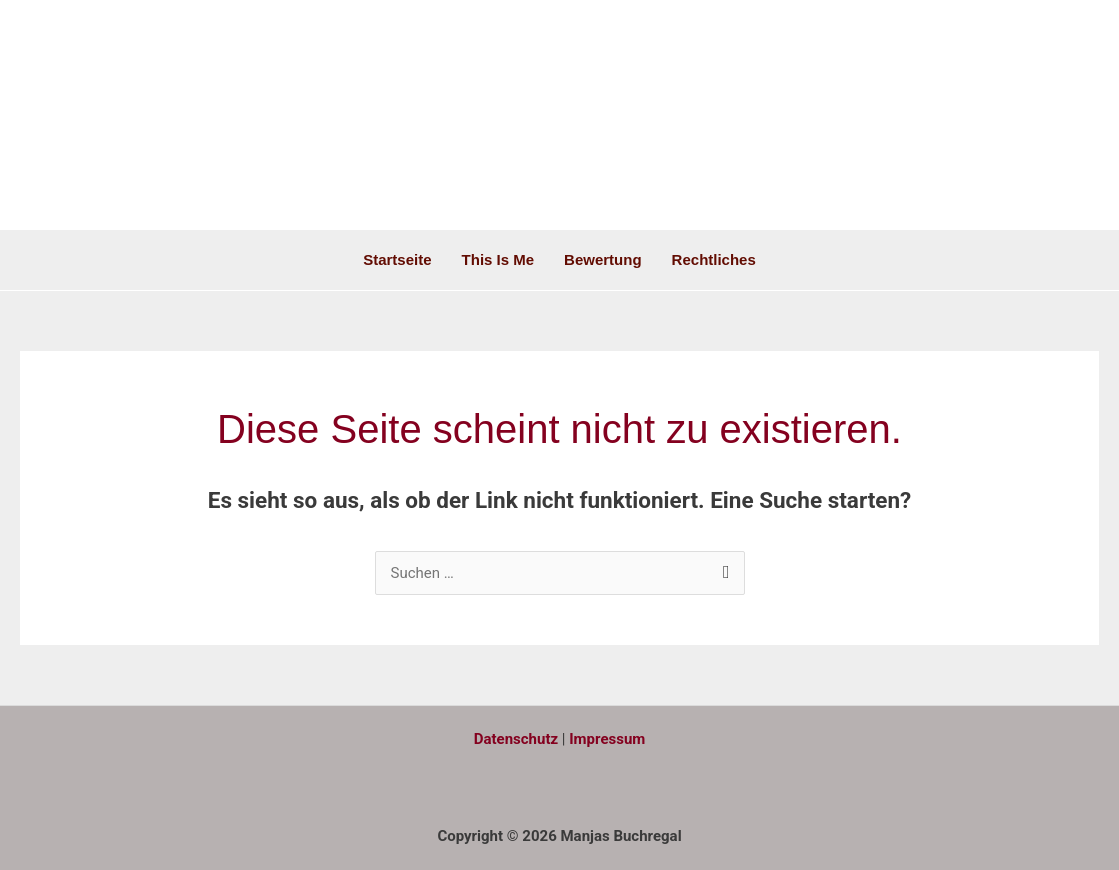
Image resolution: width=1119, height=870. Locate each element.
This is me (498, 259)
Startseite (397, 259)
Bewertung (603, 259)
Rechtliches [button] (714, 259)
